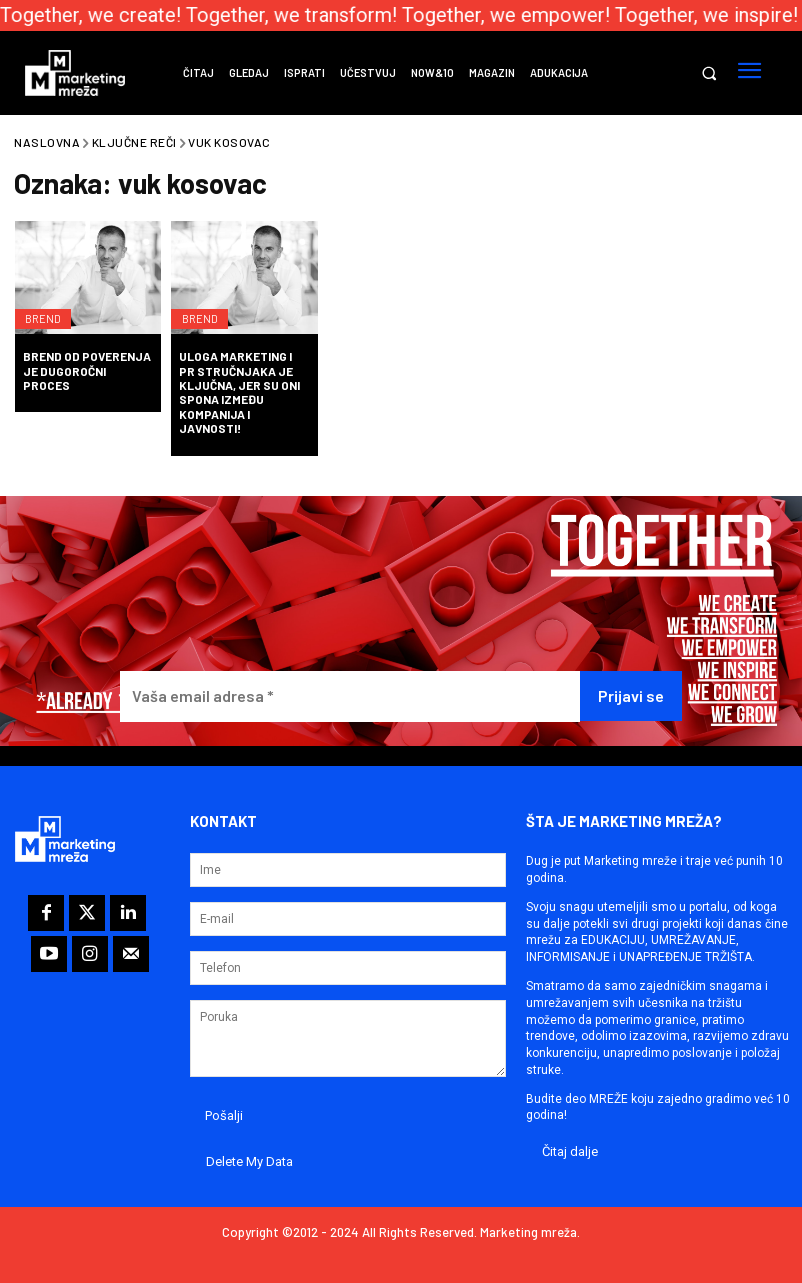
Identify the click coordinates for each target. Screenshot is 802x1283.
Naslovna (47, 142)
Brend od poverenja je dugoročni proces (87, 370)
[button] (708, 73)
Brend (48, 308)
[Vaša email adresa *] (349, 696)
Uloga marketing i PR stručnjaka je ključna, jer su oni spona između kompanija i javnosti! (239, 392)
